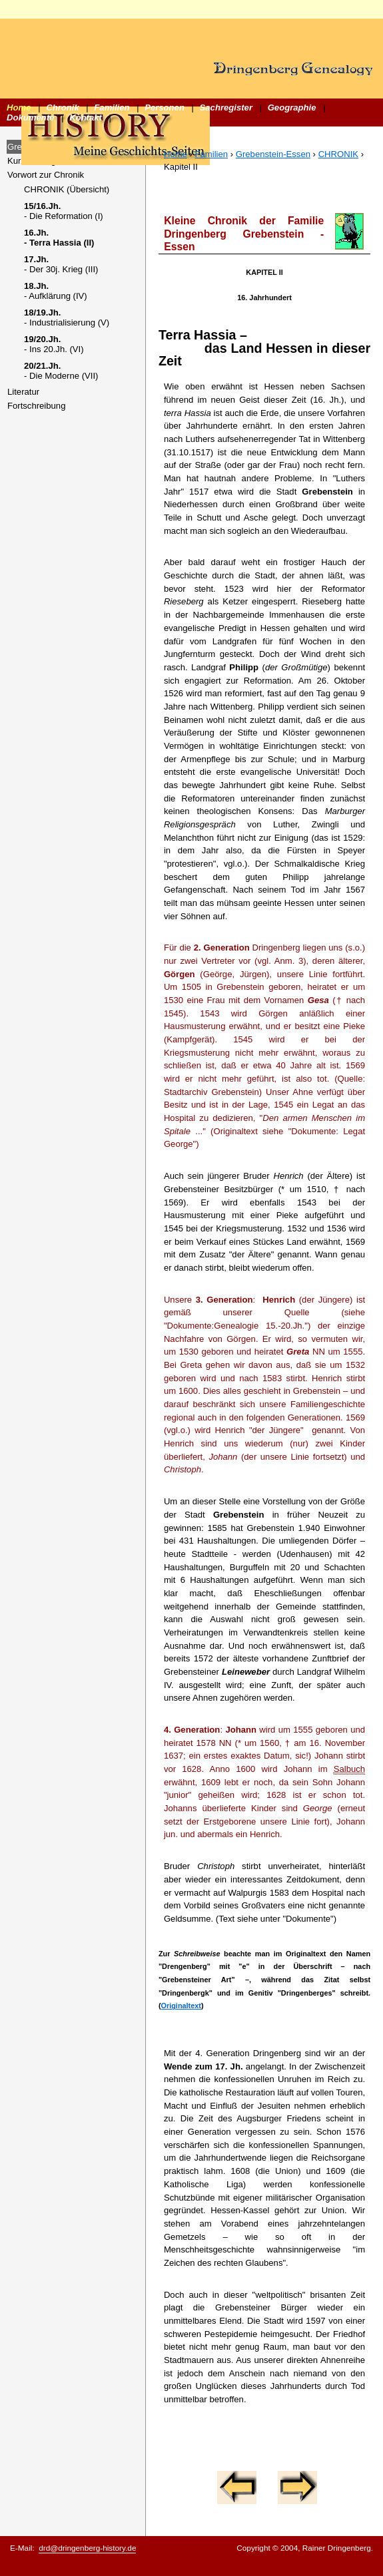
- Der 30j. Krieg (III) (61, 264)
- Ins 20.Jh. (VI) (54, 344)
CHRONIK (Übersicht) (66, 189)
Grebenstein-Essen (273, 154)
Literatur (23, 392)
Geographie (292, 107)
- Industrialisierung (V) (66, 317)
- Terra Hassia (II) (59, 238)
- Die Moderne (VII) (61, 371)
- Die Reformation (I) (63, 211)
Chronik (62, 107)
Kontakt (85, 117)
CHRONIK (338, 154)
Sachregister (226, 107)
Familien (111, 107)
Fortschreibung (36, 406)
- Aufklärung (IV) (55, 291)
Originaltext (181, 2006)
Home (19, 107)
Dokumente (30, 117)
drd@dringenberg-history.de (87, 2548)
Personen (165, 107)
